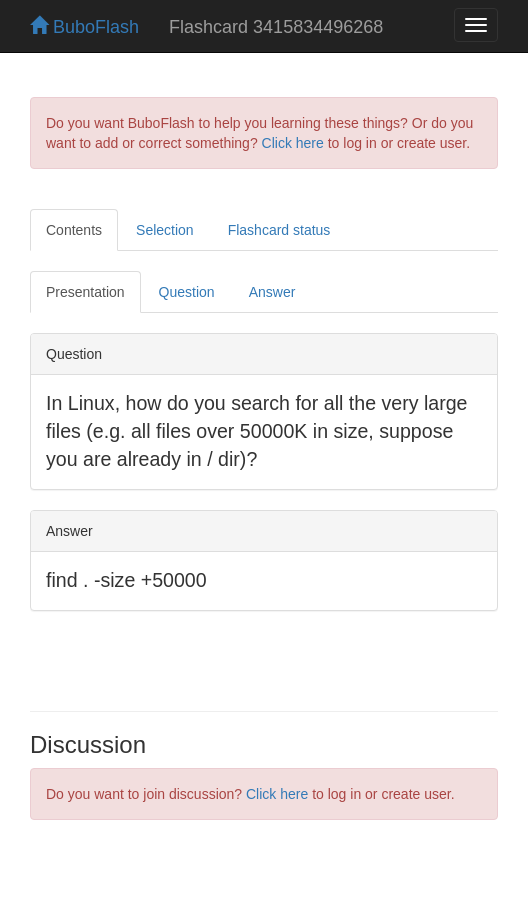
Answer (272, 292)
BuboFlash (84, 27)
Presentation (85, 292)
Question (187, 292)
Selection (165, 230)
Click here (293, 143)
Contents (74, 230)
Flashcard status (279, 230)
